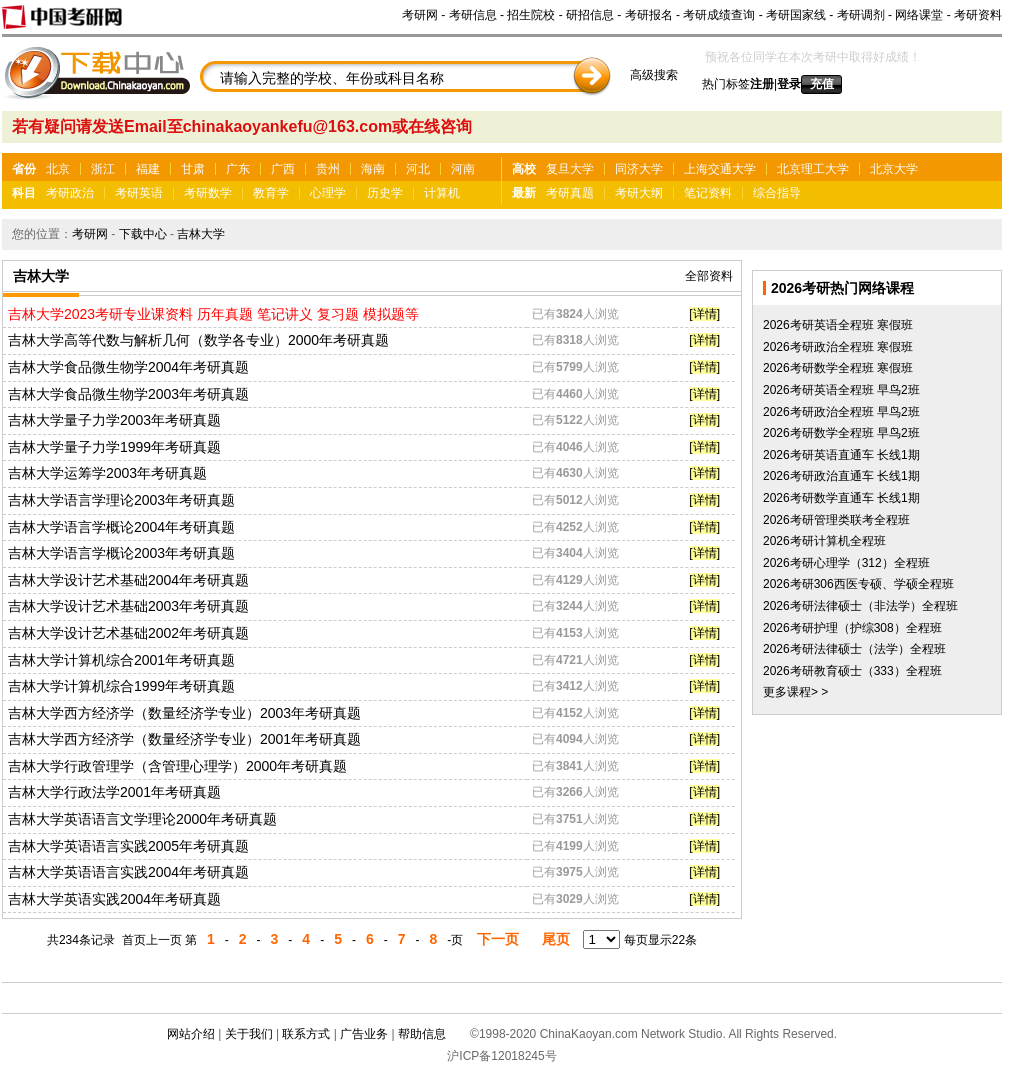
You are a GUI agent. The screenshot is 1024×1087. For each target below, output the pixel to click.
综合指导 (777, 193)
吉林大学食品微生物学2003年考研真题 (128, 394)
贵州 (328, 169)
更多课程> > (795, 692)
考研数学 (208, 193)
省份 (24, 169)
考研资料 (978, 15)
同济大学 (639, 169)
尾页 (556, 939)
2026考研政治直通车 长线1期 (841, 476)
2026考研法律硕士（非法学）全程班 (860, 606)
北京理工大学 (813, 169)
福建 (148, 169)
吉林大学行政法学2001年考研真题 (114, 792)
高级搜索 (654, 75)
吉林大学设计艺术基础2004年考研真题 (128, 580)
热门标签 (726, 84)
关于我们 (249, 1034)
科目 (24, 193)
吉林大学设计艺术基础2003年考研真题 (128, 606)
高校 (524, 169)
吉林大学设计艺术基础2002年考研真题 (128, 633)
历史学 (385, 193)
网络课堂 (919, 15)
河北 (418, 169)
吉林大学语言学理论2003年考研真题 (121, 500)
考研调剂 (861, 15)
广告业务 (364, 1034)
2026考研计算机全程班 (824, 541)
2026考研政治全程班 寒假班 (838, 347)
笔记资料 (708, 193)
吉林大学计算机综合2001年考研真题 (121, 660)
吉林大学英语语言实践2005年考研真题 (128, 846)
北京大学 (894, 169)
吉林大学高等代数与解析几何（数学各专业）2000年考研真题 (198, 340)
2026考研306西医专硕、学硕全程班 (858, 584)
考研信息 (473, 15)
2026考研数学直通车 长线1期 (841, 498)
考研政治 (70, 193)
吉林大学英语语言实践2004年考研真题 (128, 872)
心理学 (328, 193)
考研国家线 (796, 15)
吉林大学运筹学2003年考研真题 (107, 473)
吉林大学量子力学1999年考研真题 (114, 447)
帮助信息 (422, 1034)
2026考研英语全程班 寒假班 (838, 325)
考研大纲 (639, 193)
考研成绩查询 (719, 15)
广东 (238, 169)
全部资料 (709, 276)
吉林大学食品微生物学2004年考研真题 (128, 367)
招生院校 (531, 15)
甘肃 (193, 169)
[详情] (704, 314)
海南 (373, 169)
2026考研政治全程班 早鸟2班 (841, 412)
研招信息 (590, 15)
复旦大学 (570, 169)
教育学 (271, 193)
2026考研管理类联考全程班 (836, 520)
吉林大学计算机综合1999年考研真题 (121, 686)
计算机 (442, 193)
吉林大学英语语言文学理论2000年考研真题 (142, 819)
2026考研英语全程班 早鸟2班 (841, 390)
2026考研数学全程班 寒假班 (838, 368)
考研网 (420, 15)
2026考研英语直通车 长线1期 (841, 455)
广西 (283, 169)
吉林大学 (201, 234)
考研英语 (139, 193)
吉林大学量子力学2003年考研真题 (114, 420)
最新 (524, 193)
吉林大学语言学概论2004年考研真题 (121, 527)
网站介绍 (191, 1034)
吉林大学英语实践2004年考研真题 (114, 899)
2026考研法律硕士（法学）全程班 (854, 649)
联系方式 (306, 1034)
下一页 (498, 939)
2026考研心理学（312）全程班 (846, 563)
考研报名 (649, 15)
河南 (463, 169)
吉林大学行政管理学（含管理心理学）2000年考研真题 (177, 766)
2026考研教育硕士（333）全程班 (852, 671)
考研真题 (570, 193)
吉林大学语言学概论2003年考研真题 (121, 553)
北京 (58, 169)
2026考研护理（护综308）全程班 (852, 628)
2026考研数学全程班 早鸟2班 (841, 433)
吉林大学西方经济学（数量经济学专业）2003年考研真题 (184, 713)
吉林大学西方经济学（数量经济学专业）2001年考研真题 (184, 739)
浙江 (103, 169)
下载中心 (143, 234)
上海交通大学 (720, 169)
